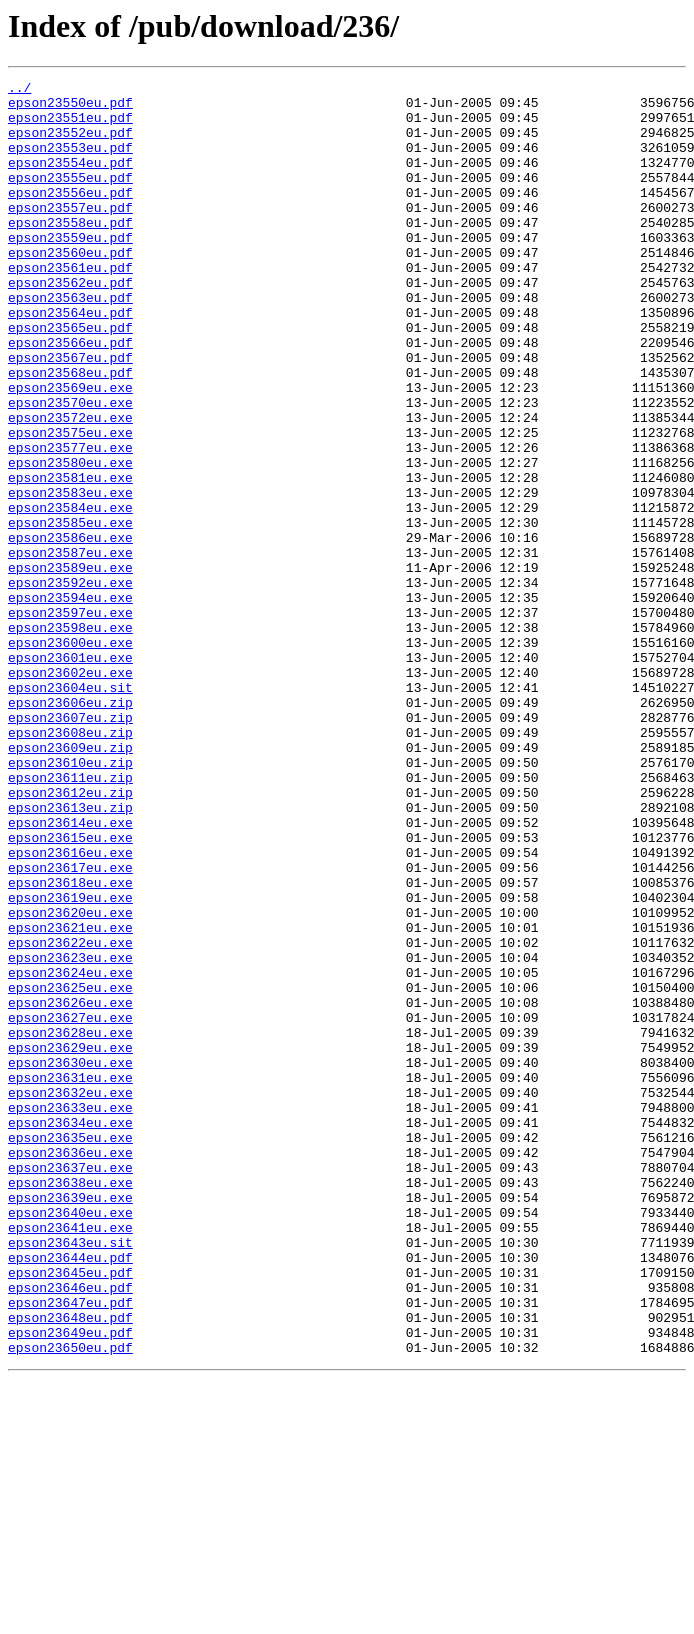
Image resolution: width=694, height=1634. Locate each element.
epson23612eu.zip (70, 936)
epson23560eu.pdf (70, 288)
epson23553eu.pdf (70, 162)
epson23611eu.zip (70, 918)
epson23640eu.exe (70, 1440)
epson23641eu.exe (70, 1458)
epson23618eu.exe (70, 1044)
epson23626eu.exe (70, 1188)
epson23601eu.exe (70, 774)
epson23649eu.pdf (70, 1584)
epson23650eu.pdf (70, 1602)
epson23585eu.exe (70, 612)
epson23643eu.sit (70, 1476)
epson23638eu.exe (70, 1404)
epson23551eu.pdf (70, 126)
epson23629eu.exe (70, 1242)
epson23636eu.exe (70, 1368)
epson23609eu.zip (70, 882)
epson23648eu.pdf (70, 1566)
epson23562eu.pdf (70, 324)
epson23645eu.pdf (70, 1512)
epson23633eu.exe (70, 1314)
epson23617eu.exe (70, 1026)
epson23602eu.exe (70, 792)
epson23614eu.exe (70, 972)
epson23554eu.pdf (70, 180)
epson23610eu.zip (70, 900)
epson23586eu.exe (70, 630)
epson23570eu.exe (70, 468)
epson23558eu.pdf (70, 252)
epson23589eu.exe (70, 666)
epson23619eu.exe (70, 1062)
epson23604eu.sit (70, 810)
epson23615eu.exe (70, 990)
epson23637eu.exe (70, 1386)
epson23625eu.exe (70, 1170)
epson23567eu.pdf (70, 414)
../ (19, 90)
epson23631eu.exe (70, 1278)
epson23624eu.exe (70, 1152)
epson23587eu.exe (70, 648)
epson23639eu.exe (70, 1422)
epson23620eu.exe (70, 1080)
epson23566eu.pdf (70, 396)
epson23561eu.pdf (70, 306)
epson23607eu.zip (70, 846)
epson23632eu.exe (70, 1296)
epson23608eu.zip (70, 864)
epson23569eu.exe (70, 450)
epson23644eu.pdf (70, 1494)
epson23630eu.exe (70, 1260)
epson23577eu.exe (70, 522)
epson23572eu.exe (70, 486)
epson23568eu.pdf (70, 432)
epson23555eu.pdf (70, 198)
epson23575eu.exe (70, 504)
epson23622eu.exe (70, 1116)
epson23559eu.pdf (70, 270)
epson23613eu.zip (70, 954)
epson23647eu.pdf (70, 1548)
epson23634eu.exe (70, 1332)
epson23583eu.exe (70, 576)
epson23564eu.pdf (70, 360)
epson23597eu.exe (70, 720)
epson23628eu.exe (70, 1224)
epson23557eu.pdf (70, 234)
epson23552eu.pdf (70, 144)
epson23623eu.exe (70, 1134)
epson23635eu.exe (70, 1350)
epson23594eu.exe (70, 702)
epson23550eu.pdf (70, 108)
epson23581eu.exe (70, 558)
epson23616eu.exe (70, 1008)
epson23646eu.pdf (70, 1530)
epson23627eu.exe (70, 1206)
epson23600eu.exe (70, 756)
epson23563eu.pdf (70, 342)
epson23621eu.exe (70, 1098)
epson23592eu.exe (70, 684)
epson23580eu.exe (70, 540)
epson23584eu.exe (70, 594)
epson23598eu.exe (70, 738)
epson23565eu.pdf (70, 378)
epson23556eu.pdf (70, 216)
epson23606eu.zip (70, 828)
